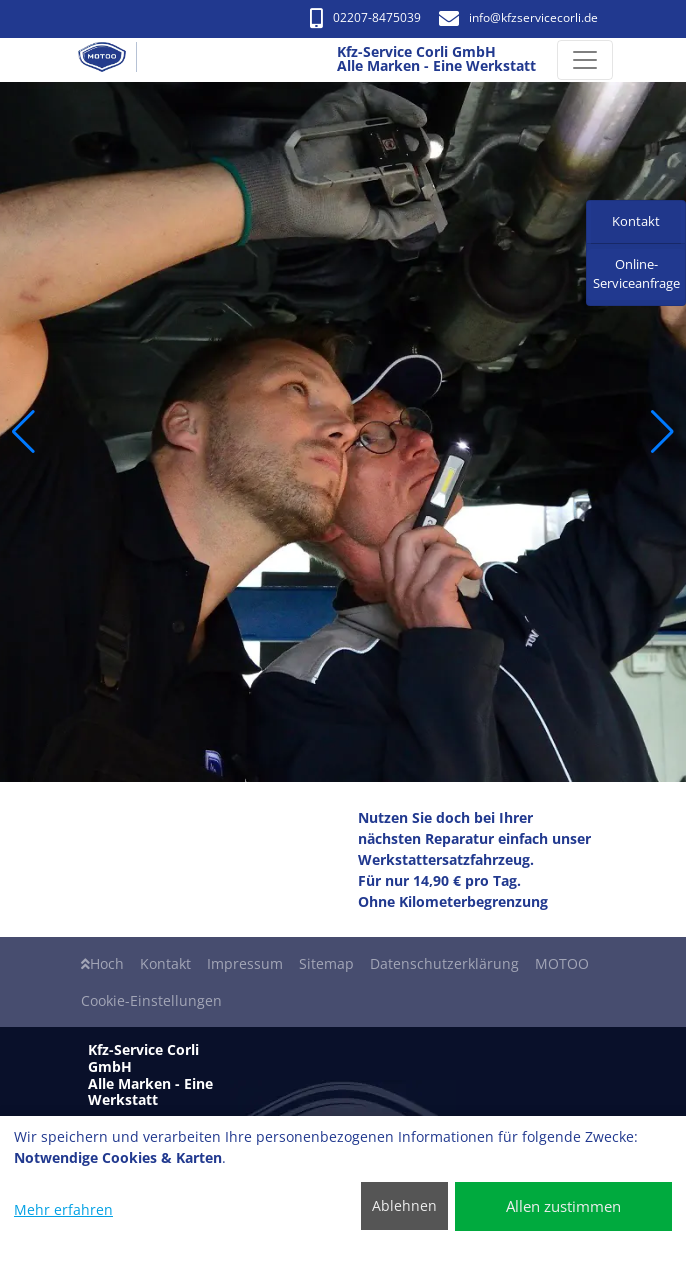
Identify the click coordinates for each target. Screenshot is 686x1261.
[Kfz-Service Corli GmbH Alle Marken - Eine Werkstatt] (110, 60)
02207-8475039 (365, 17)
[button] (23, 432)
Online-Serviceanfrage (636, 274)
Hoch (102, 963)
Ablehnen (404, 1205)
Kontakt (165, 963)
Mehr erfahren (63, 1209)
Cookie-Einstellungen (151, 1000)
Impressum (245, 963)
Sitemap (326, 963)
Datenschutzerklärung (444, 963)
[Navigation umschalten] (585, 60)
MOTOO (562, 963)
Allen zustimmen (563, 1206)
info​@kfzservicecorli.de (518, 17)
